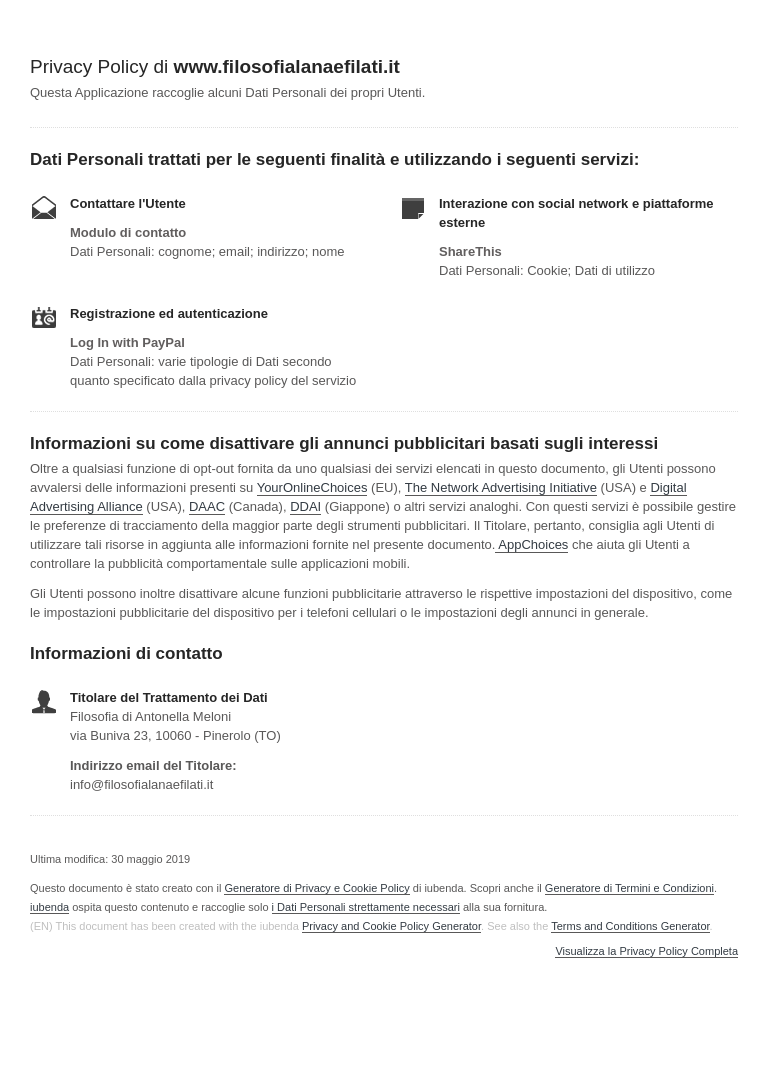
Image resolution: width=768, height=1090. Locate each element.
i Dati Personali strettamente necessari (366, 907)
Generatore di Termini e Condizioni (629, 888)
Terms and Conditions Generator (630, 926)
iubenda (49, 907)
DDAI (305, 506)
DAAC (207, 506)
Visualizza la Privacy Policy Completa (646, 951)
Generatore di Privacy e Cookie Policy (316, 888)
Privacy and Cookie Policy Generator (391, 926)
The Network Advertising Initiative (501, 487)
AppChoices (533, 544)
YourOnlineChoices (312, 487)
